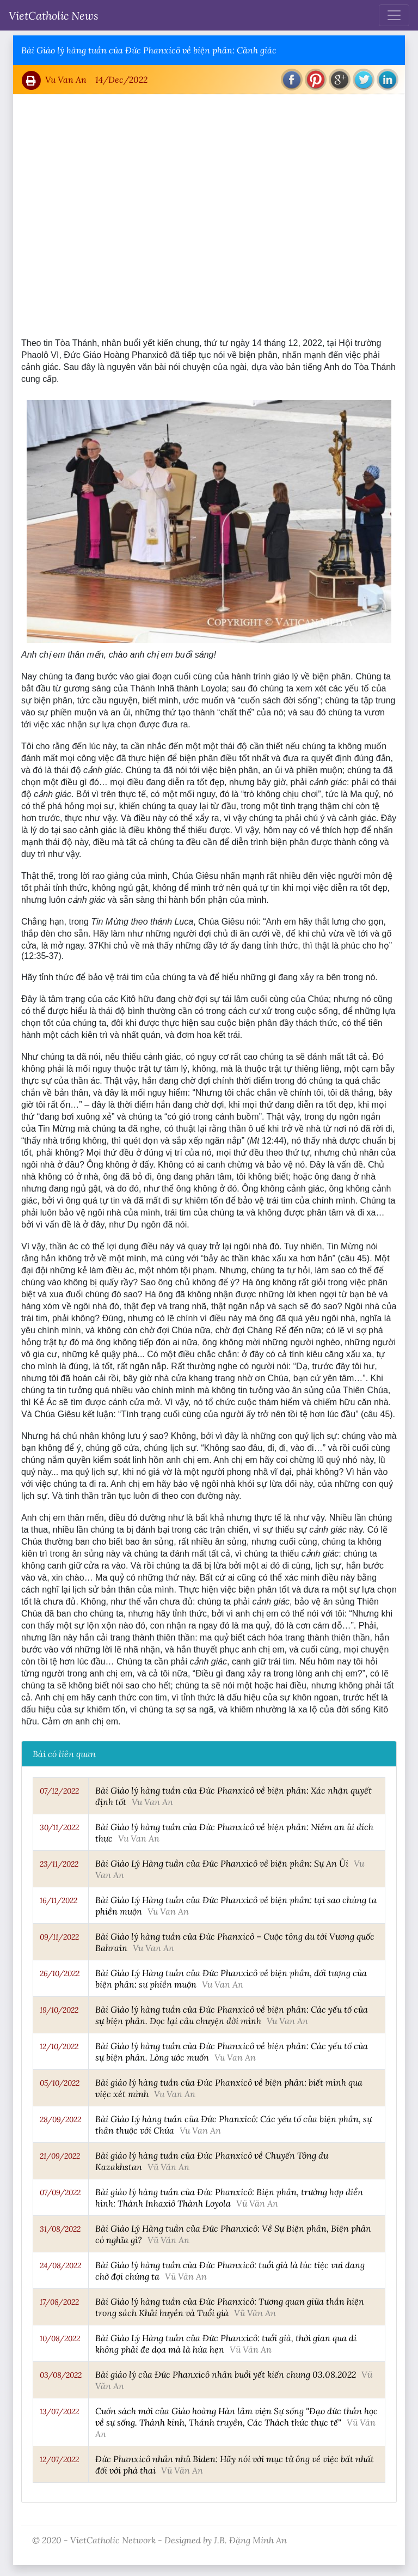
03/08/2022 (61, 2375)
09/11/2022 (59, 1937)
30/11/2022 (59, 1827)
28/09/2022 (60, 2119)
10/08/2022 (60, 2338)
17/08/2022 (59, 2302)
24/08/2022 (60, 2265)
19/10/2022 (59, 2010)
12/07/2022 (59, 2459)
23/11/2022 (59, 1864)
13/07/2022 (59, 2411)
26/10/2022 (59, 1973)
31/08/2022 (60, 2229)
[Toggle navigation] (394, 15)
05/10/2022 (59, 2083)
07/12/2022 (59, 1791)
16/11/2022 (58, 1900)
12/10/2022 (59, 2046)
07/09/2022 (60, 2192)
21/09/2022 (60, 2156)
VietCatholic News (54, 15)
